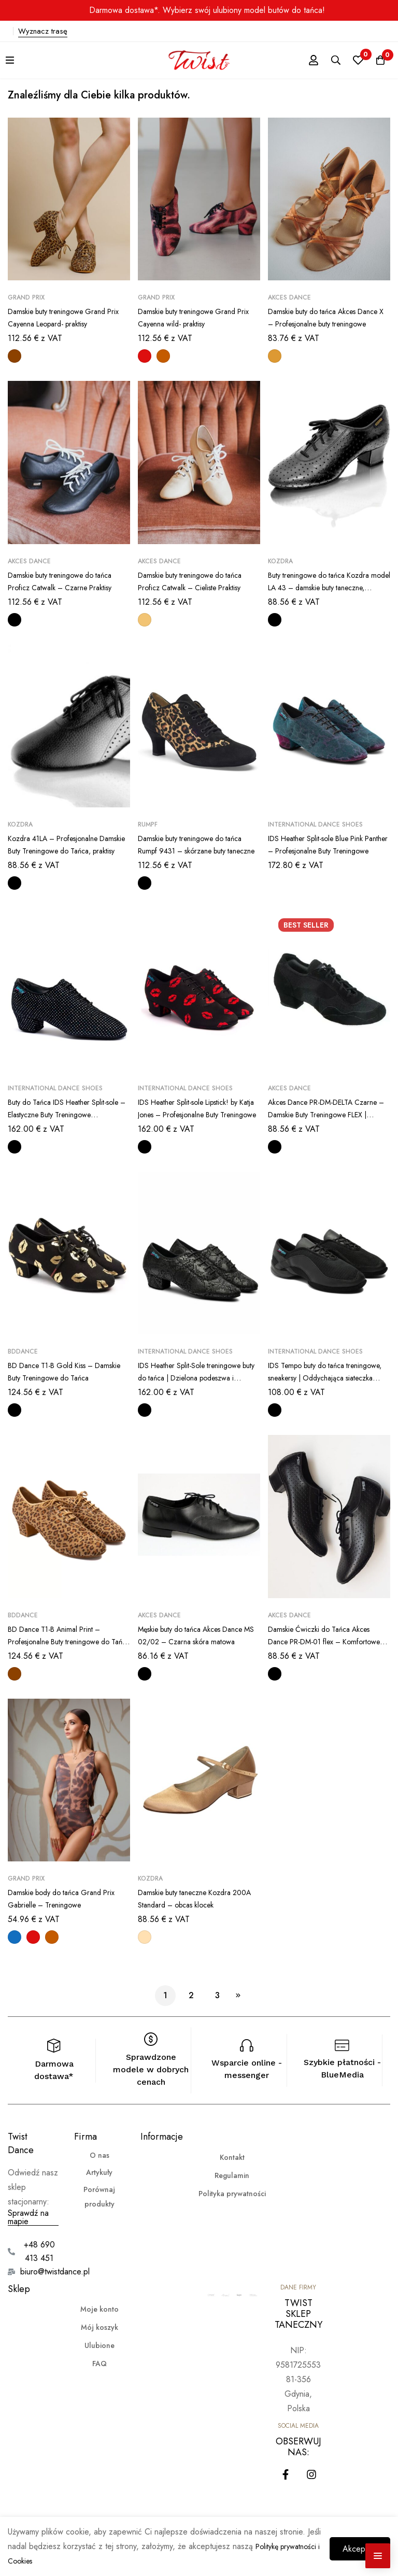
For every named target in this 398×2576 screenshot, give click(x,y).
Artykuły (99, 2172)
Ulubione (99, 2345)
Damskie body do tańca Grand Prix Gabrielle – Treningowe (62, 1898)
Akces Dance (289, 297)
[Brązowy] (163, 356)
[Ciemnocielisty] (274, 356)
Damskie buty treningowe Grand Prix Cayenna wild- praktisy (194, 317)
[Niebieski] (14, 1937)
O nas (99, 2155)
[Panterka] (14, 356)
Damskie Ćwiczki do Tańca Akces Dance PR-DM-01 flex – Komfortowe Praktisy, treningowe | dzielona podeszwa (328, 1647)
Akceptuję (352, 2544)
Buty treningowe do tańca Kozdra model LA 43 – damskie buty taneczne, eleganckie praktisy (326, 587)
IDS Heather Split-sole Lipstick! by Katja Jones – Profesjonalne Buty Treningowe (198, 1114)
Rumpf (148, 824)
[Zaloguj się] (299, 60)
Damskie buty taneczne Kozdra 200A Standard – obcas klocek (194, 1898)
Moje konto (99, 2309)
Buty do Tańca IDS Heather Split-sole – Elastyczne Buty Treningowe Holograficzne (66, 1114)
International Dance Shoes (315, 824)
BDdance (23, 1351)
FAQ (99, 2363)
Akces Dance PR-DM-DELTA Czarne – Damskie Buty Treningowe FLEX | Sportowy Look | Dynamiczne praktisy (328, 1120)
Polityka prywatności (232, 2193)
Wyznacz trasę (42, 31)
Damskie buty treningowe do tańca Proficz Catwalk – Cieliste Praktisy (198, 581)
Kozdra (280, 561)
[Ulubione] (351, 60)
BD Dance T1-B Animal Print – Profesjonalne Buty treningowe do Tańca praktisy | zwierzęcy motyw (67, 1641)
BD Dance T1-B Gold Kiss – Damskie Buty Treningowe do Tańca (59, 1377)
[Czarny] (14, 620)
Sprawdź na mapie (28, 2217)
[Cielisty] (144, 620)
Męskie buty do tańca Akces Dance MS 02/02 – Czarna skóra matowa (198, 1641)
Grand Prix (26, 297)
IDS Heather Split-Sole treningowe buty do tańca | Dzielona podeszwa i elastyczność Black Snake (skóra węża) (198, 1383)
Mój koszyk (99, 2327)
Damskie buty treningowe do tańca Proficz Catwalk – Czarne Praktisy (68, 581)
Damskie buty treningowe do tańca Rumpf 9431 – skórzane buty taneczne (198, 850)
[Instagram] (311, 2474)
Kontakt (232, 2157)
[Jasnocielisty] (144, 1937)
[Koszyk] (377, 60)
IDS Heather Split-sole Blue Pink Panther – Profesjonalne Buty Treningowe (324, 850)
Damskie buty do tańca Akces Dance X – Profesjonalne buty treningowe (321, 323)
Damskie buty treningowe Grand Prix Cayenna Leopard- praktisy (64, 317)
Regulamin (232, 2175)
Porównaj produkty (99, 2196)
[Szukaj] (325, 60)
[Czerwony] (144, 356)
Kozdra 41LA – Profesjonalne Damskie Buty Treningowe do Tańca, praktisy (60, 850)
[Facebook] (285, 2474)
